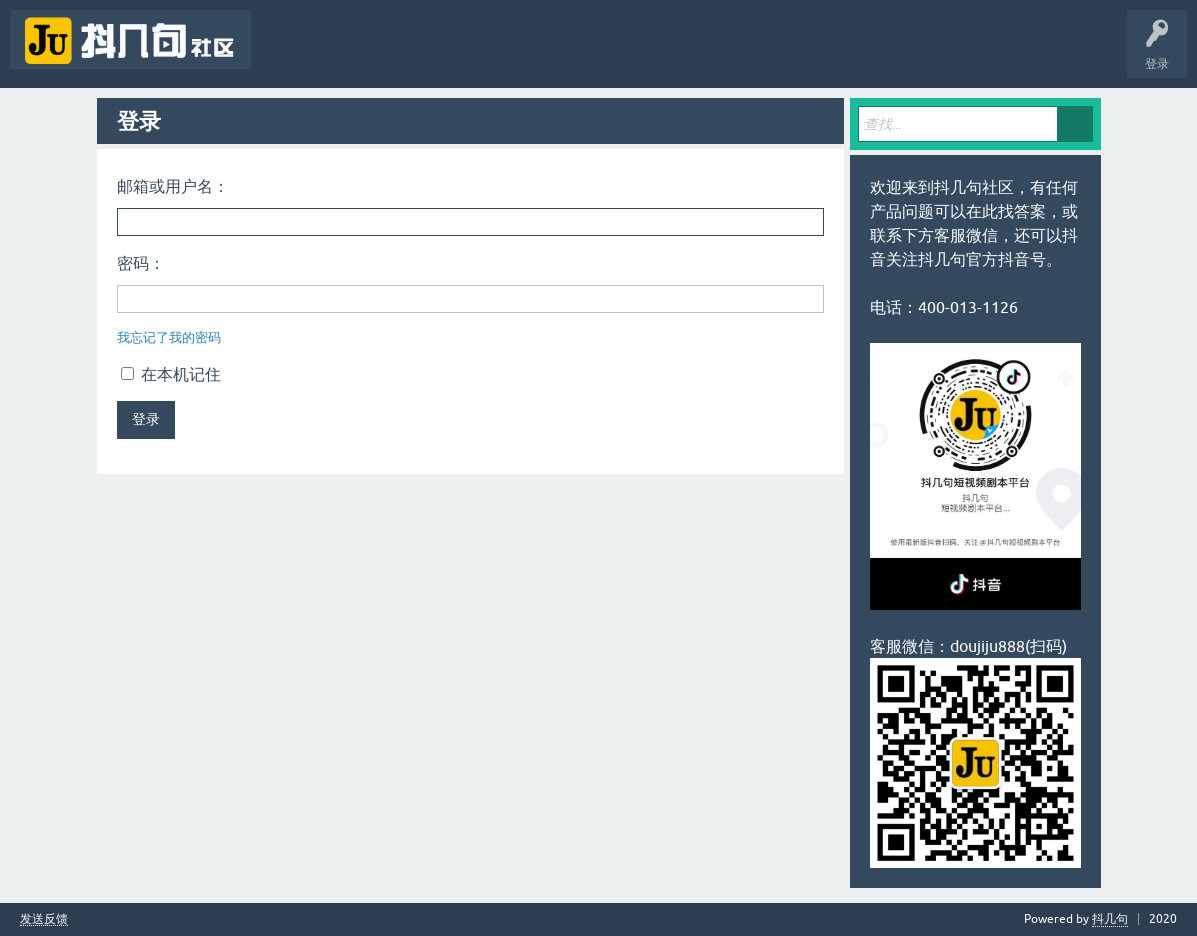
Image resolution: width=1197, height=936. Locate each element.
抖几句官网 (606, 54)
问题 (286, 54)
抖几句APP (687, 54)
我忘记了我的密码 (169, 337)
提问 (534, 54)
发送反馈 (44, 919)
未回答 (348, 54)
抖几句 (1110, 919)
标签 (410, 54)
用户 (472, 54)
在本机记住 (171, 374)
